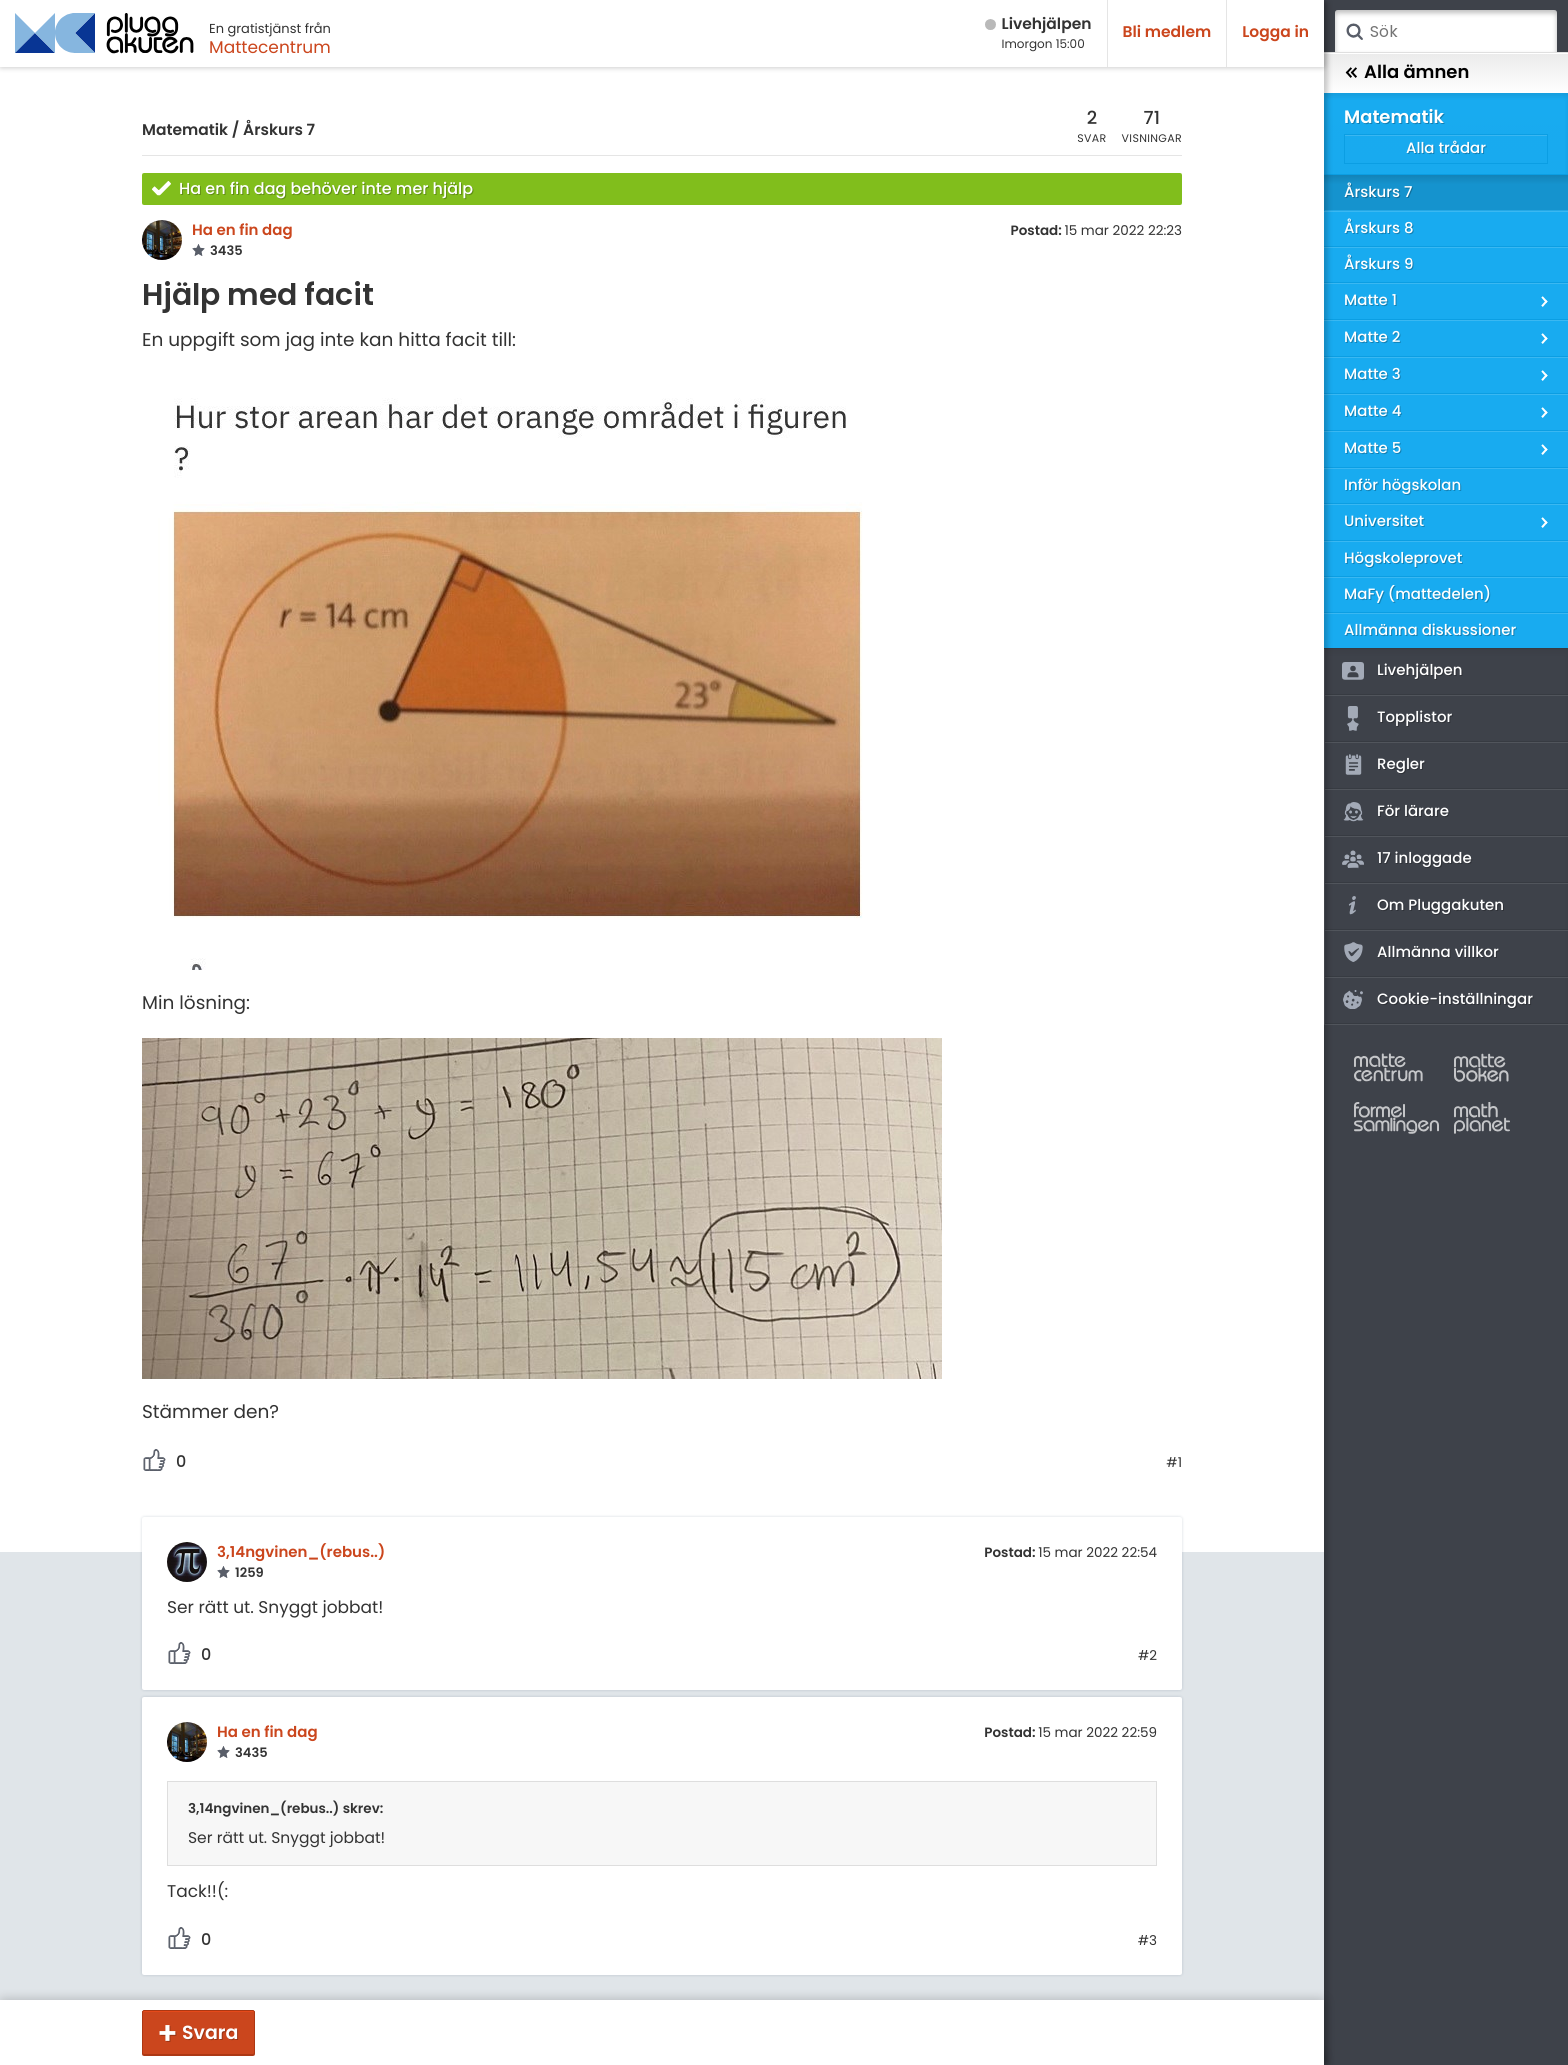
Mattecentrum (270, 47)
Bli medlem (1167, 32)
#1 (1174, 1463)
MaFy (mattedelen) (1417, 594)
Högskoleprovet (1403, 558)
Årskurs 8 (1379, 228)
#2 (1147, 1656)
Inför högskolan (1402, 485)
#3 (1147, 1941)
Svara (210, 2032)
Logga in (1275, 32)
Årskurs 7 (279, 130)
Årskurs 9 (1378, 264)
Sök (1354, 32)
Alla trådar (1446, 148)
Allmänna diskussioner (1430, 630)
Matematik (185, 130)
